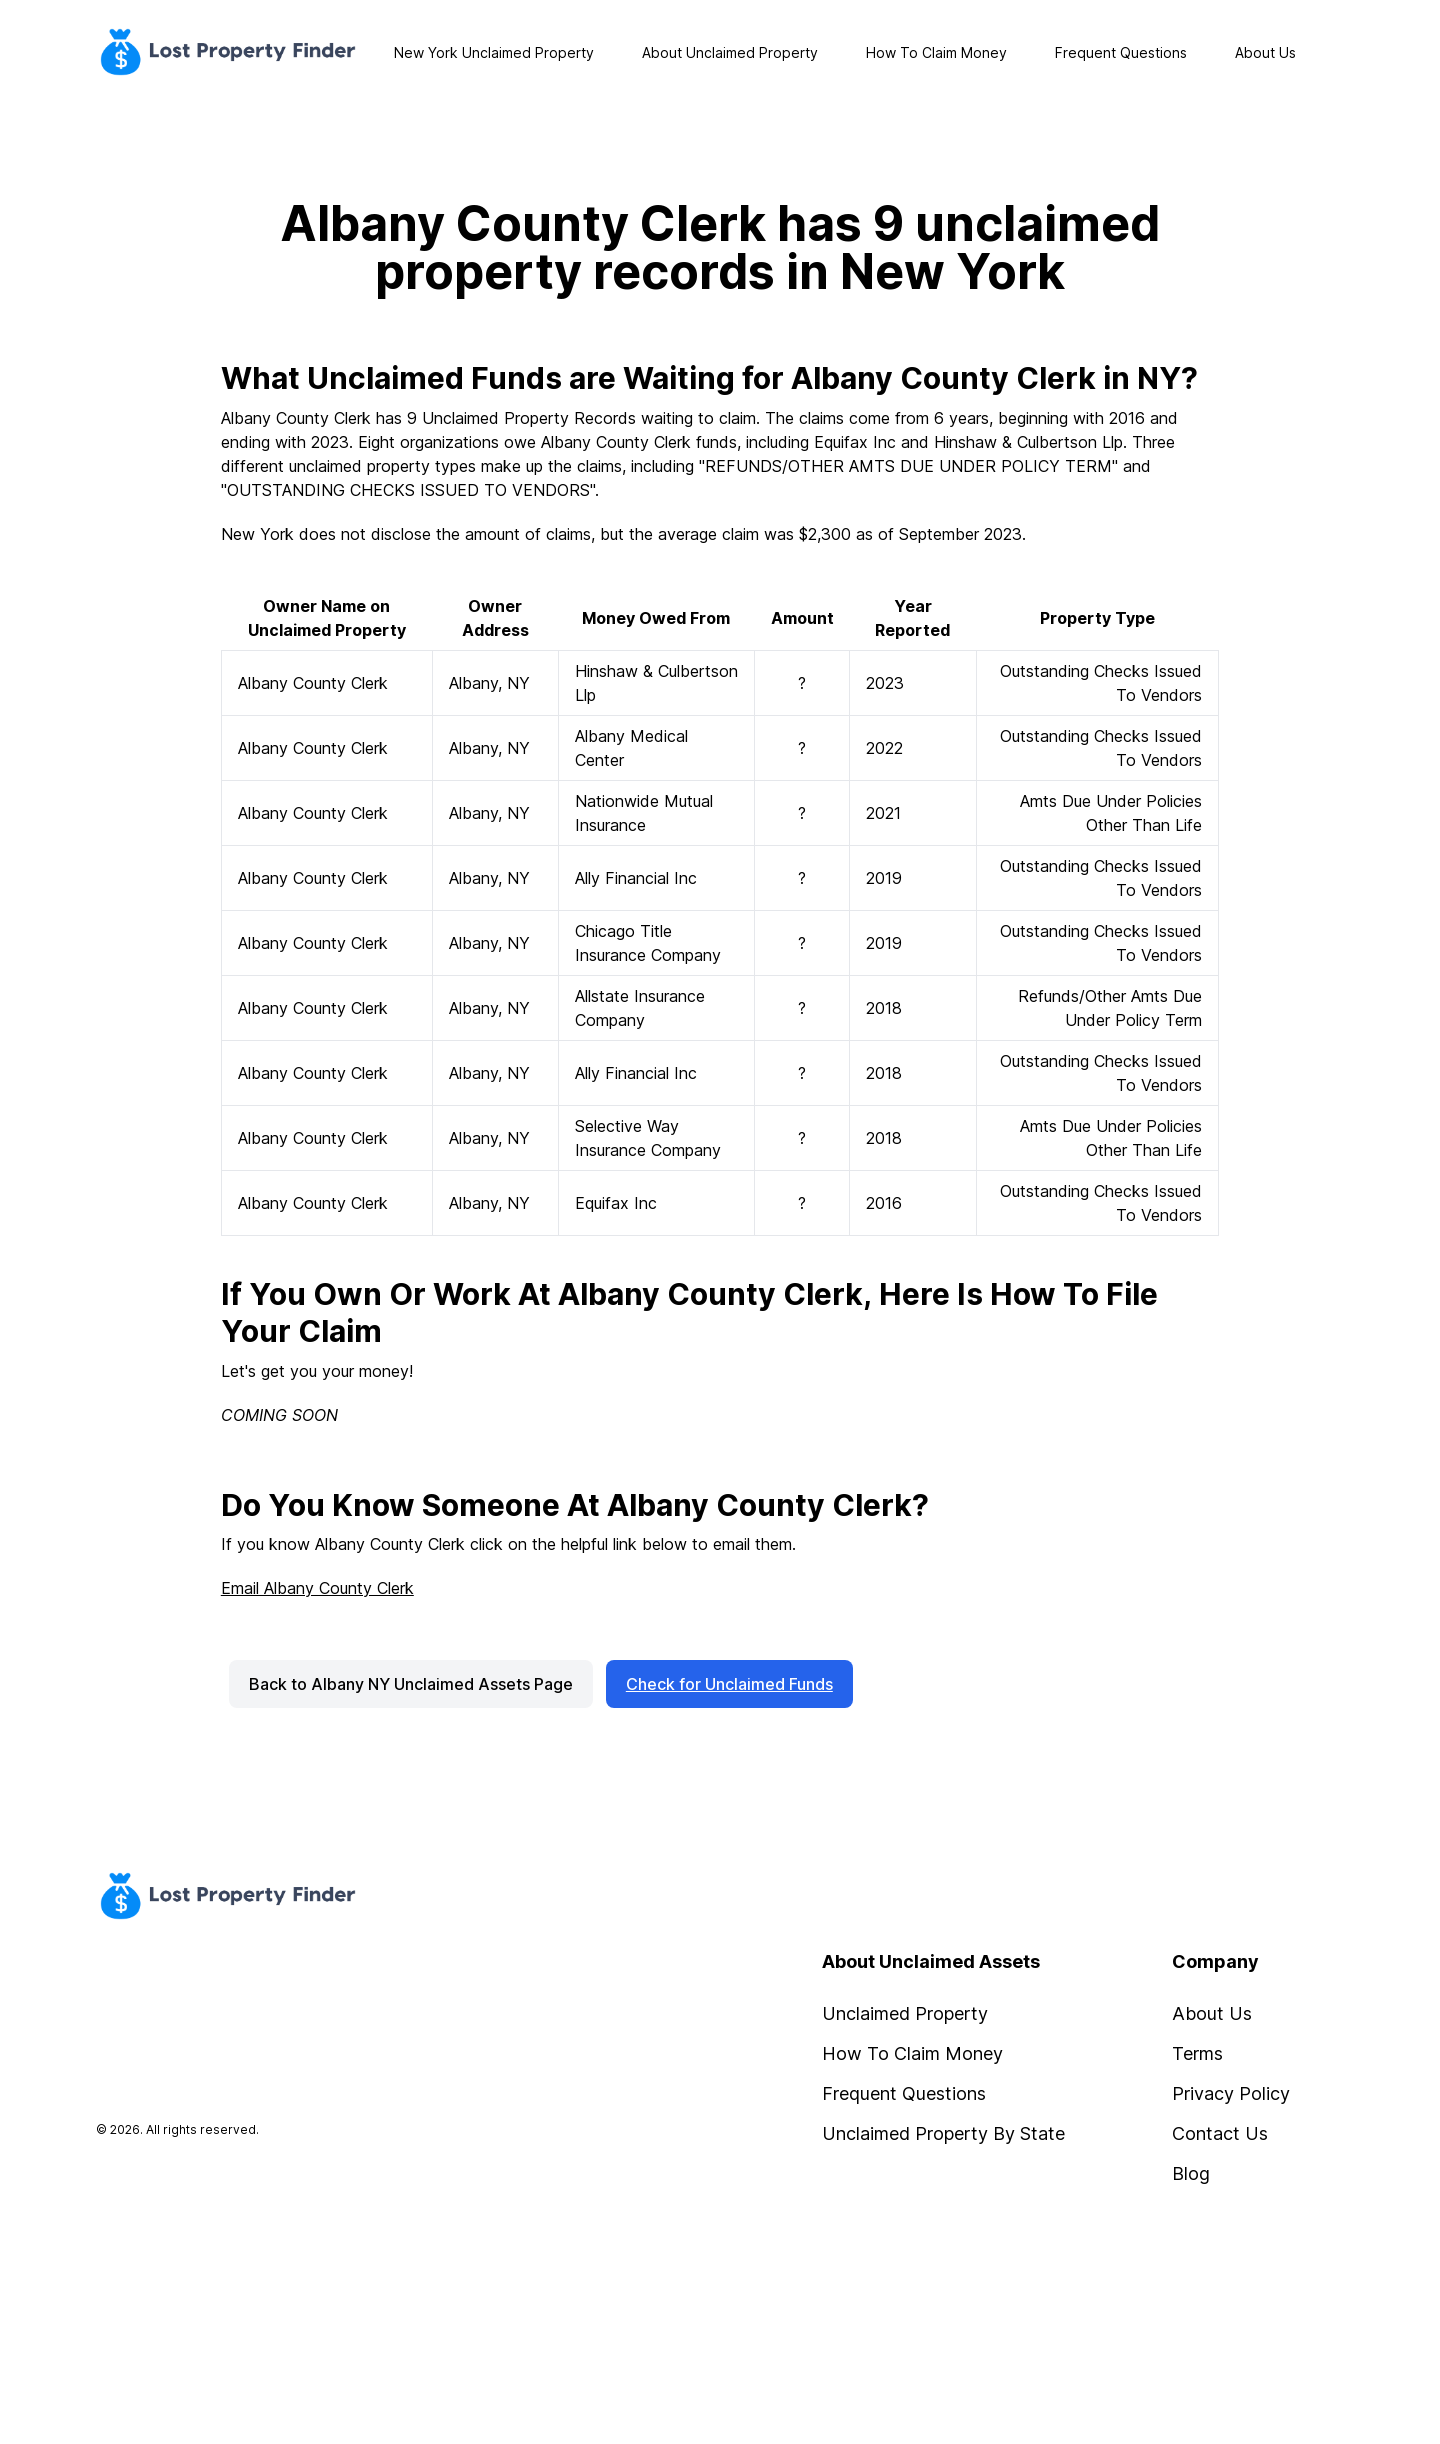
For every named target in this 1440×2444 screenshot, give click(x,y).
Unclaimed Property (905, 2013)
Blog (1191, 2173)
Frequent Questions (1121, 52)
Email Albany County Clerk (317, 1588)
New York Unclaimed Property (494, 52)
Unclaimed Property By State (943, 2133)
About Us (1265, 52)
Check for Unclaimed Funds (729, 1684)
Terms (1197, 2053)
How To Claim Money (936, 52)
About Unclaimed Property (730, 52)
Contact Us (1220, 2133)
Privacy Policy (1231, 2093)
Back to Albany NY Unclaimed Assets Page (411, 1684)
